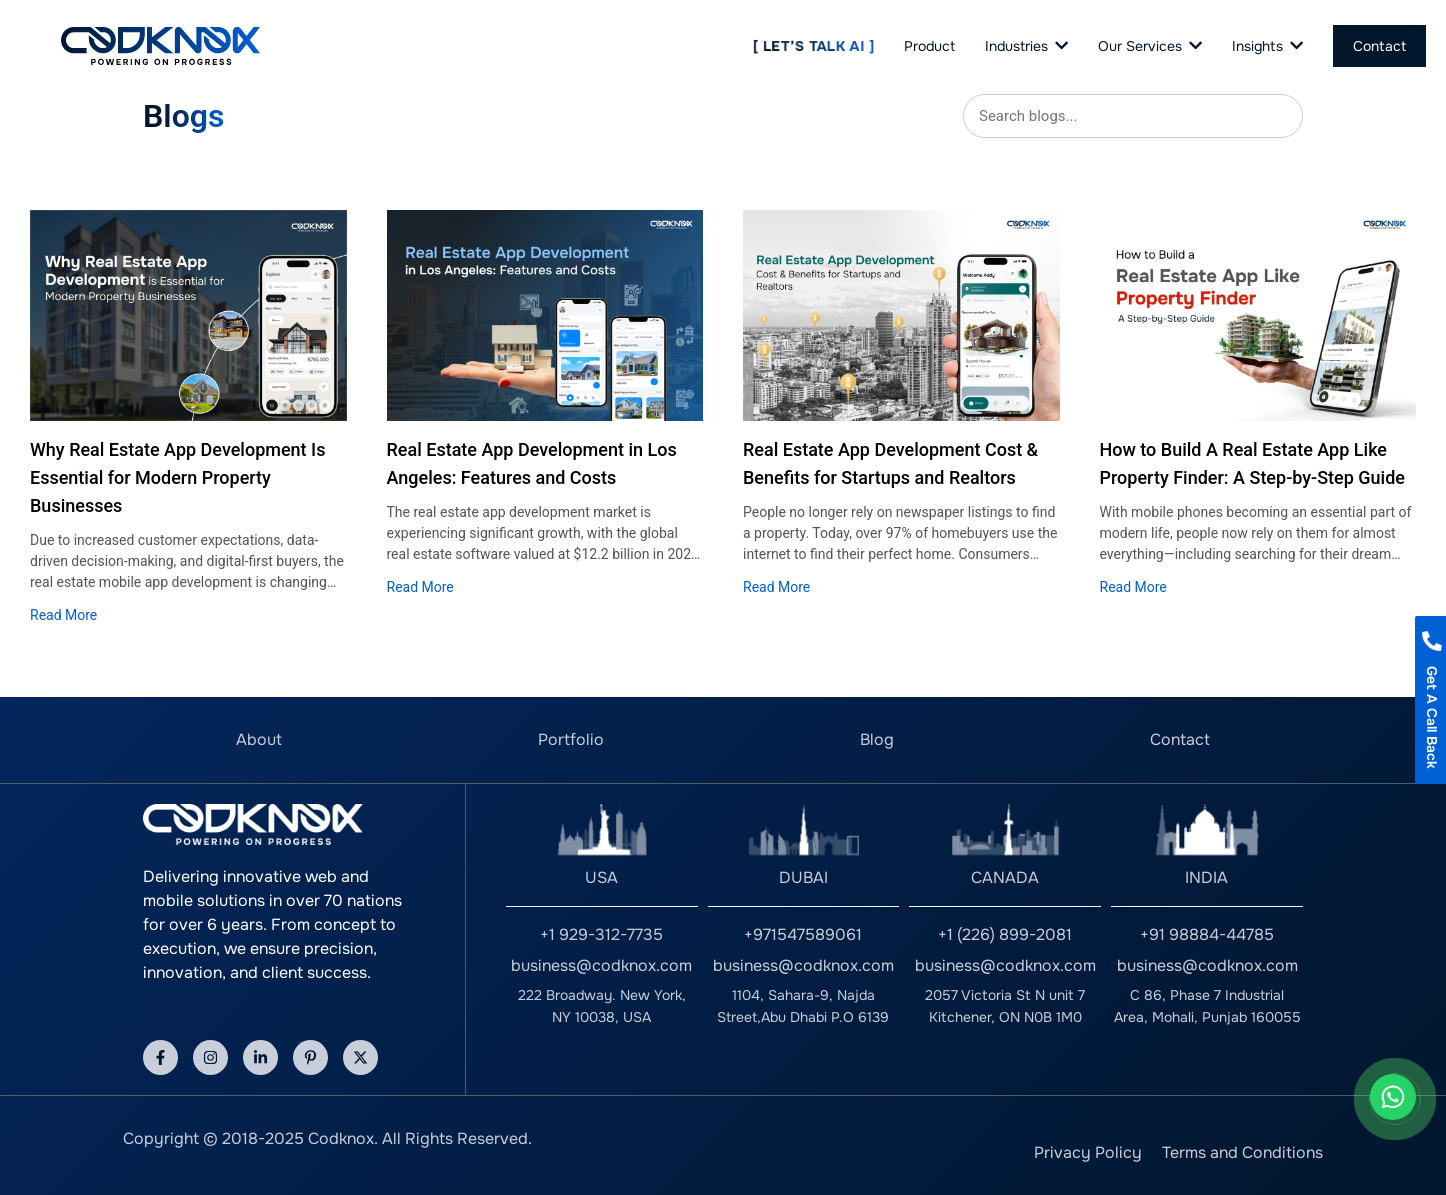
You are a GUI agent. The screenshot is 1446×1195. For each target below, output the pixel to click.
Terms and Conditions (1242, 1152)
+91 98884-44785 (1207, 934)
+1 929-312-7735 (601, 934)
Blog (877, 739)
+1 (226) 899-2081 (1005, 934)
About (259, 739)
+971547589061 (803, 934)
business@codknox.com (601, 965)
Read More (63, 615)
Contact (1180, 739)
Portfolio (571, 739)
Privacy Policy (1088, 1152)
